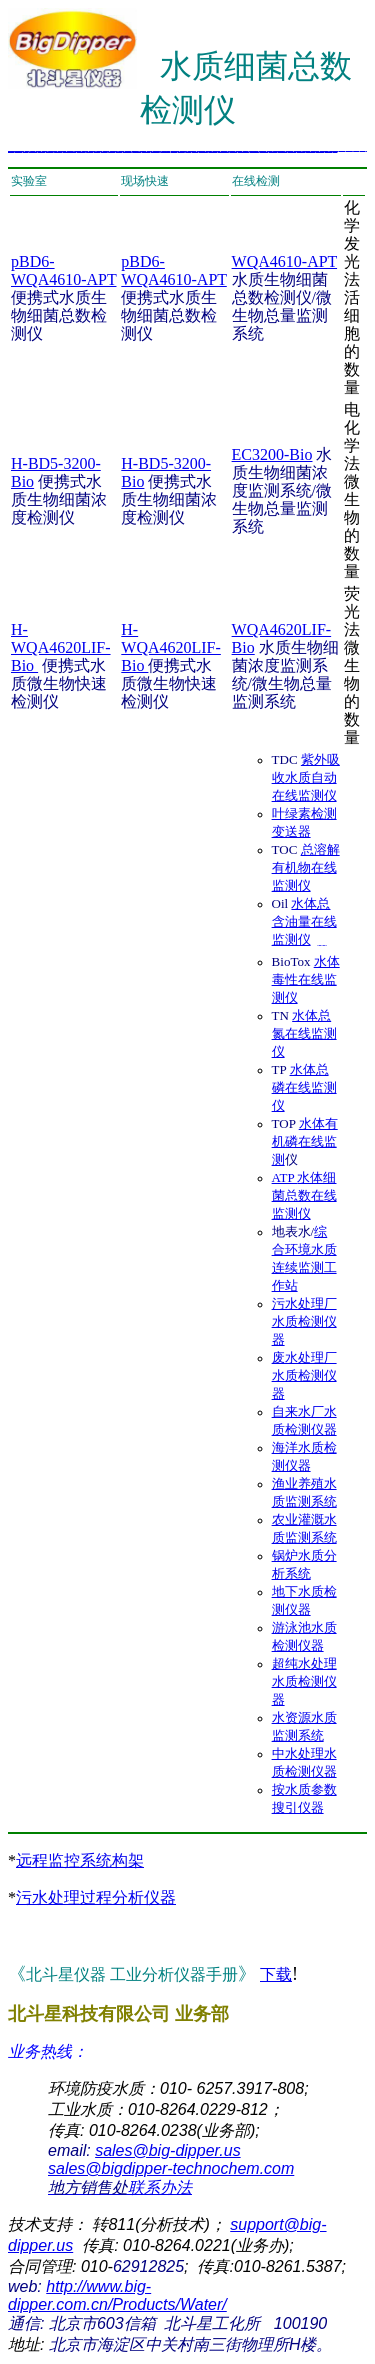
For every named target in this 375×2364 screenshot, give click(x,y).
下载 (276, 1974)
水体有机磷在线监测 (305, 1141)
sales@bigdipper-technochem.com (171, 2168)
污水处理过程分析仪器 (96, 1897)
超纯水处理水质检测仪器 (304, 1681)
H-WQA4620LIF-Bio (61, 647)
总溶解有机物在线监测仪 (306, 867)
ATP (285, 1177)
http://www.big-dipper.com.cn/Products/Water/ (117, 2295)
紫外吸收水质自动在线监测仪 (306, 777)
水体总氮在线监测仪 (304, 1033)
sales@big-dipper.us (168, 2150)
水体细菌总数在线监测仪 (304, 1195)
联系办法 (120, 2187)
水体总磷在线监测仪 (304, 1087)
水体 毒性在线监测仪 (306, 979)
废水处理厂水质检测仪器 (304, 1375)
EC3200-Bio (272, 454)
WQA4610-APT (284, 261)
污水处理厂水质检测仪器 (304, 1321)
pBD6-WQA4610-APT (63, 270)
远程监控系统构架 (80, 1860)
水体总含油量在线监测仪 (304, 921)
